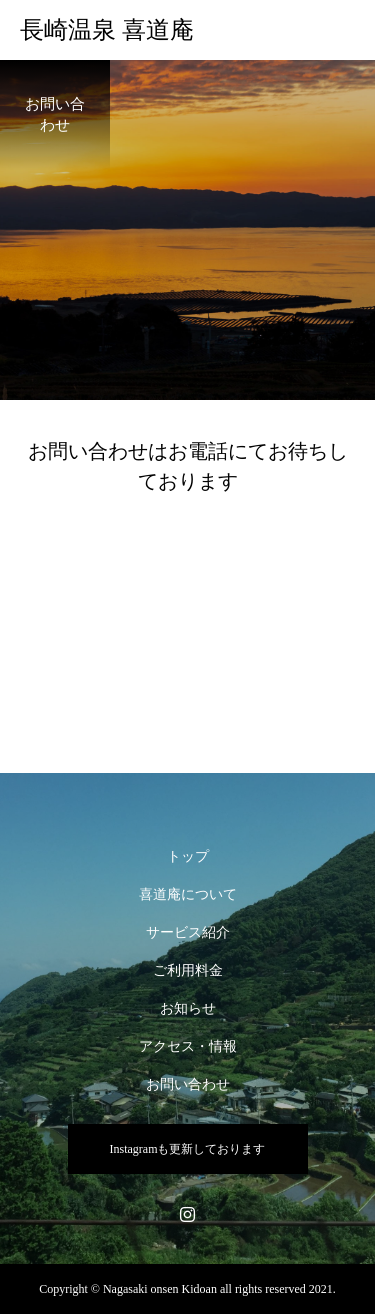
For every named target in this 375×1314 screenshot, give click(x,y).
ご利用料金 (188, 970)
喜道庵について (188, 894)
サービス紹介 (188, 932)
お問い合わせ (188, 1084)
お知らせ (188, 1008)
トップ (188, 856)
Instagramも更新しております (188, 1149)
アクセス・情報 (188, 1046)
